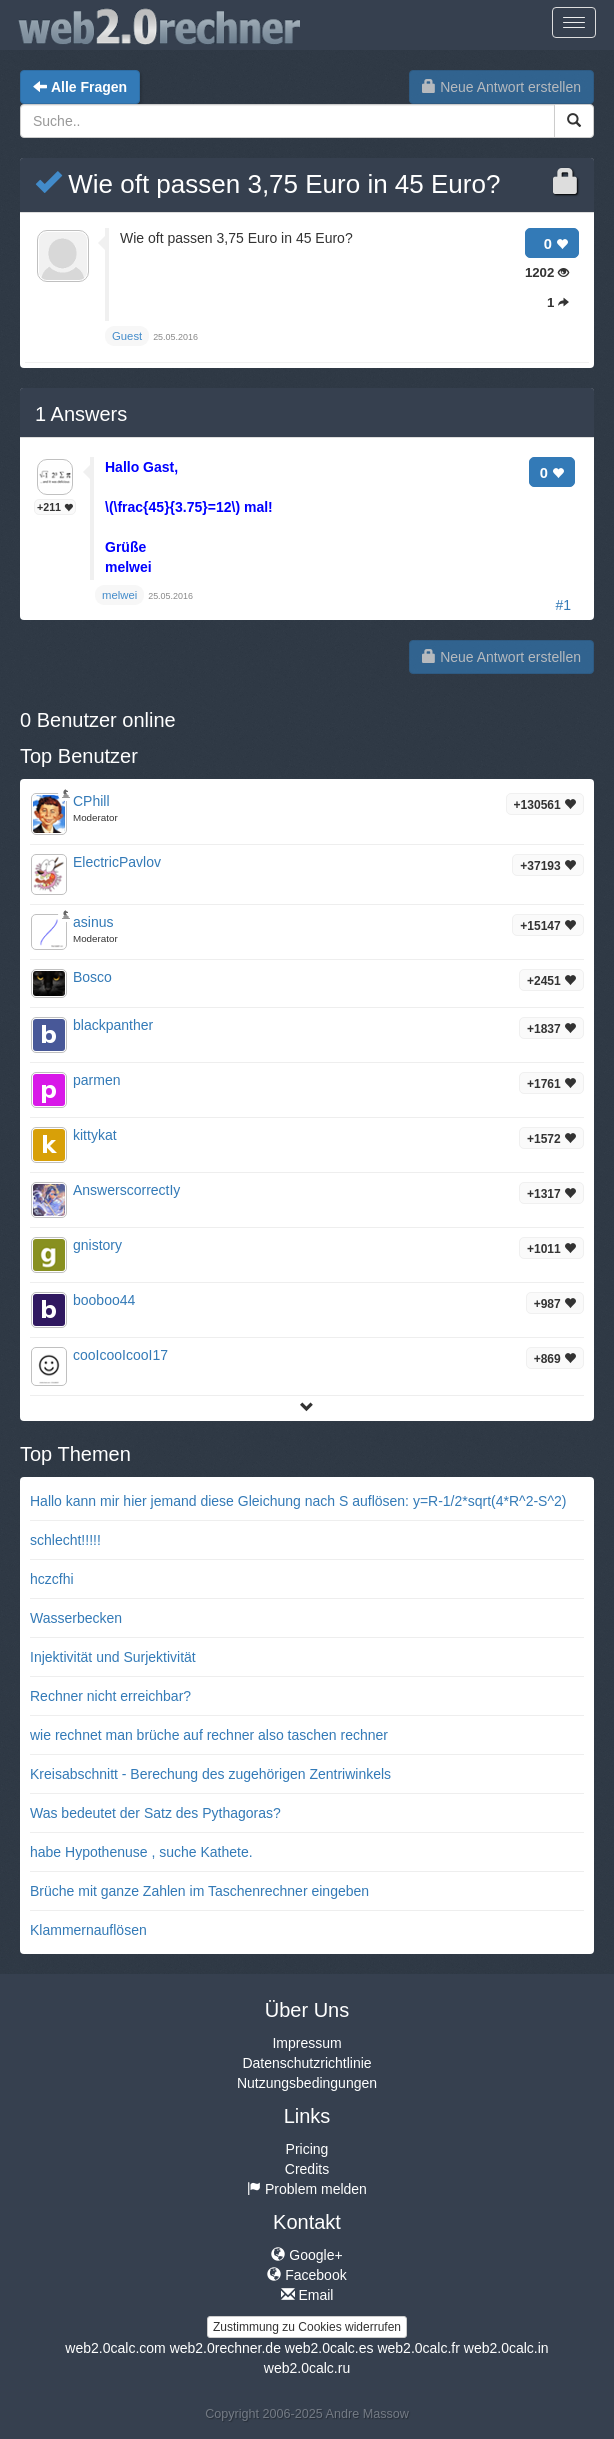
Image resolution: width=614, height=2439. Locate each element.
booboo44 (104, 1300)
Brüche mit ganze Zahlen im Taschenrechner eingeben (199, 1891)
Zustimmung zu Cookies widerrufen (307, 2327)
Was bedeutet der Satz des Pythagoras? (155, 1813)
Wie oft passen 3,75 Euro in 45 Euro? (267, 184)
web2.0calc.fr (418, 2348)
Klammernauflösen (88, 1930)
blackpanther (113, 1025)
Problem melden (307, 2189)
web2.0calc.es (329, 2348)
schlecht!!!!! (65, 1540)
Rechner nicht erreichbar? (110, 1696)
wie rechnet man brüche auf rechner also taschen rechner (209, 1735)
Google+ (306, 2255)
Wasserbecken (76, 1618)
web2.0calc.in (506, 2348)
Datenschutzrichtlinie (306, 2063)
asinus (93, 922)
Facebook (306, 2275)
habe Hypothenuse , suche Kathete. (141, 1852)
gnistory (97, 1245)
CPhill (91, 801)
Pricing (307, 2149)
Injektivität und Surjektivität (113, 1657)
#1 (563, 605)
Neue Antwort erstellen (501, 87)
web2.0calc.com (115, 2348)
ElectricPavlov (117, 862)
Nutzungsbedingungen (307, 2083)
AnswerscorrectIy (126, 1190)
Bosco (92, 977)
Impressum (306, 2043)
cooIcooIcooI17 (120, 1355)
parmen (96, 1080)
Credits (307, 2169)
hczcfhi (52, 1579)
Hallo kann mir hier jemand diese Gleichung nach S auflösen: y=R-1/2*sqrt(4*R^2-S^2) (298, 1501)
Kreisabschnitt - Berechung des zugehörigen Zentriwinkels (210, 1774)
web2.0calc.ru (307, 2368)
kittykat (95, 1135)
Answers (81, 414)
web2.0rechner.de (225, 2348)
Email (307, 2295)
